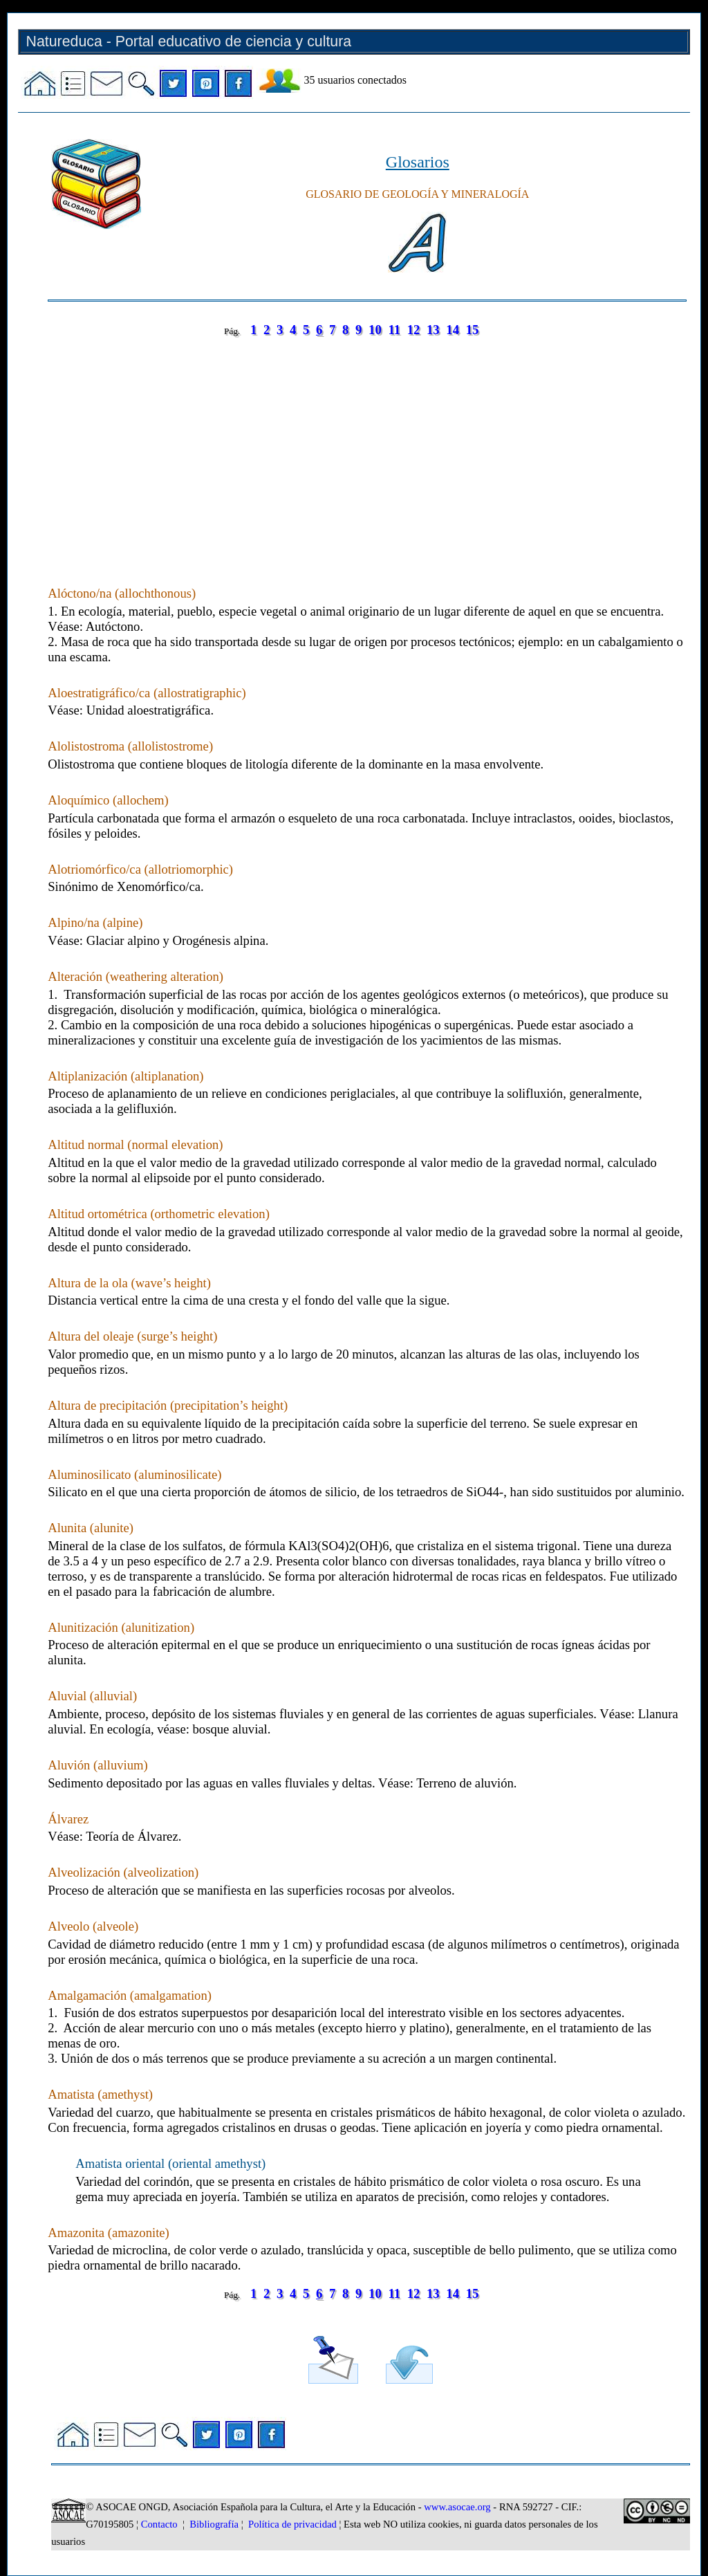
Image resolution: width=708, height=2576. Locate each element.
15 (472, 329)
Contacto (159, 2524)
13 (433, 329)
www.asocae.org (457, 2506)
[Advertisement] (367, 447)
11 (394, 329)
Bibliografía (214, 2524)
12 (413, 329)
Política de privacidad (292, 2524)
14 (452, 329)
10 (375, 329)
